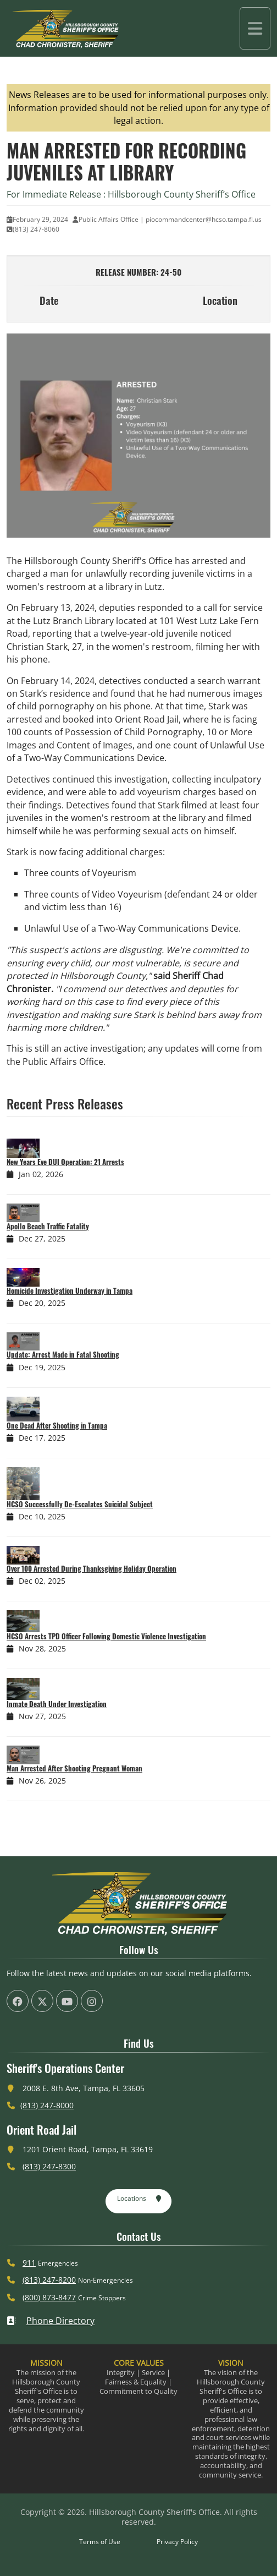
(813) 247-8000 (47, 2105)
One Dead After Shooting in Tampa (57, 1425)
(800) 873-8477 (49, 2297)
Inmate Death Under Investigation (57, 1703)
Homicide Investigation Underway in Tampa (69, 1290)
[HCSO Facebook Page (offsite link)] (18, 2001)
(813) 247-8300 (49, 2166)
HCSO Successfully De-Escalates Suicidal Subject (80, 1503)
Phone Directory (51, 2321)
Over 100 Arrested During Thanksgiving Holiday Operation (91, 1568)
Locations (139, 2199)
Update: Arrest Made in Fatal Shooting (63, 1354)
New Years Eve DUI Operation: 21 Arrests (65, 1161)
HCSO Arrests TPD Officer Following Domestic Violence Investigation (106, 1636)
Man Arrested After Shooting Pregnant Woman (74, 1768)
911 (29, 2262)
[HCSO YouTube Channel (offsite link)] (67, 2001)
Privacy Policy (177, 2541)
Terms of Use (99, 2541)
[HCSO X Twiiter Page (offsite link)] (42, 2001)
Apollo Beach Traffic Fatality (48, 1226)
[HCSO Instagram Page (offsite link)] (92, 2001)
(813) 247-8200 (49, 2279)
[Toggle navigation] (255, 28)
